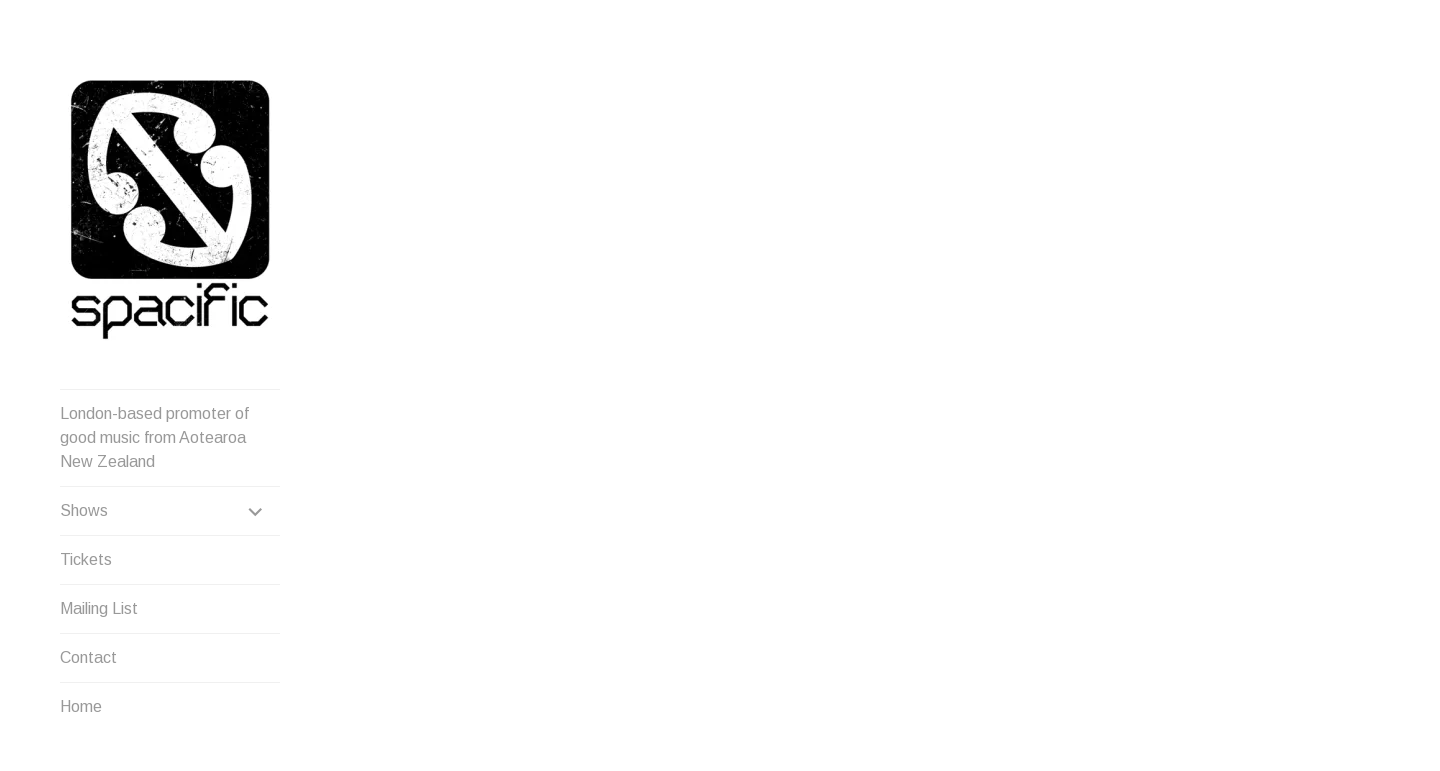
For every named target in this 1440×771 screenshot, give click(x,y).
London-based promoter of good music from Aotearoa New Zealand (154, 437)
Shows (84, 510)
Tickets (86, 559)
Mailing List (99, 608)
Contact (88, 657)
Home (81, 706)
